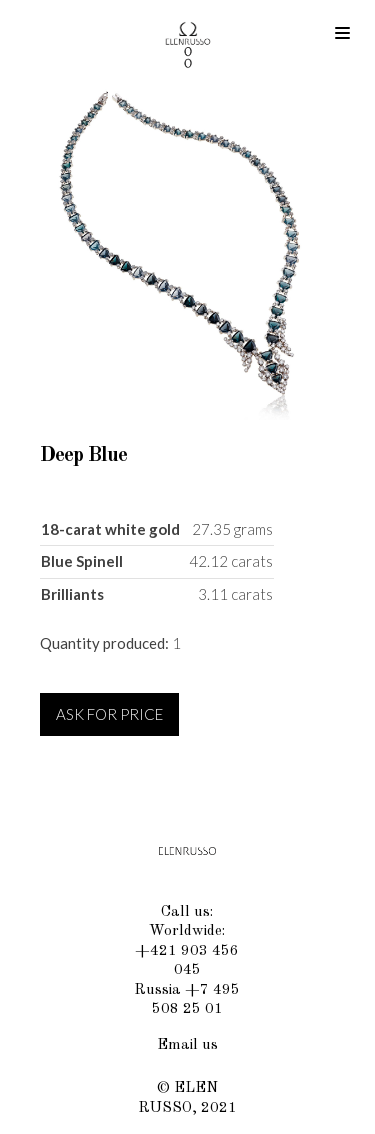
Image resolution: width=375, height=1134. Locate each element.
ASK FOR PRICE (109, 714)
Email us (187, 1045)
